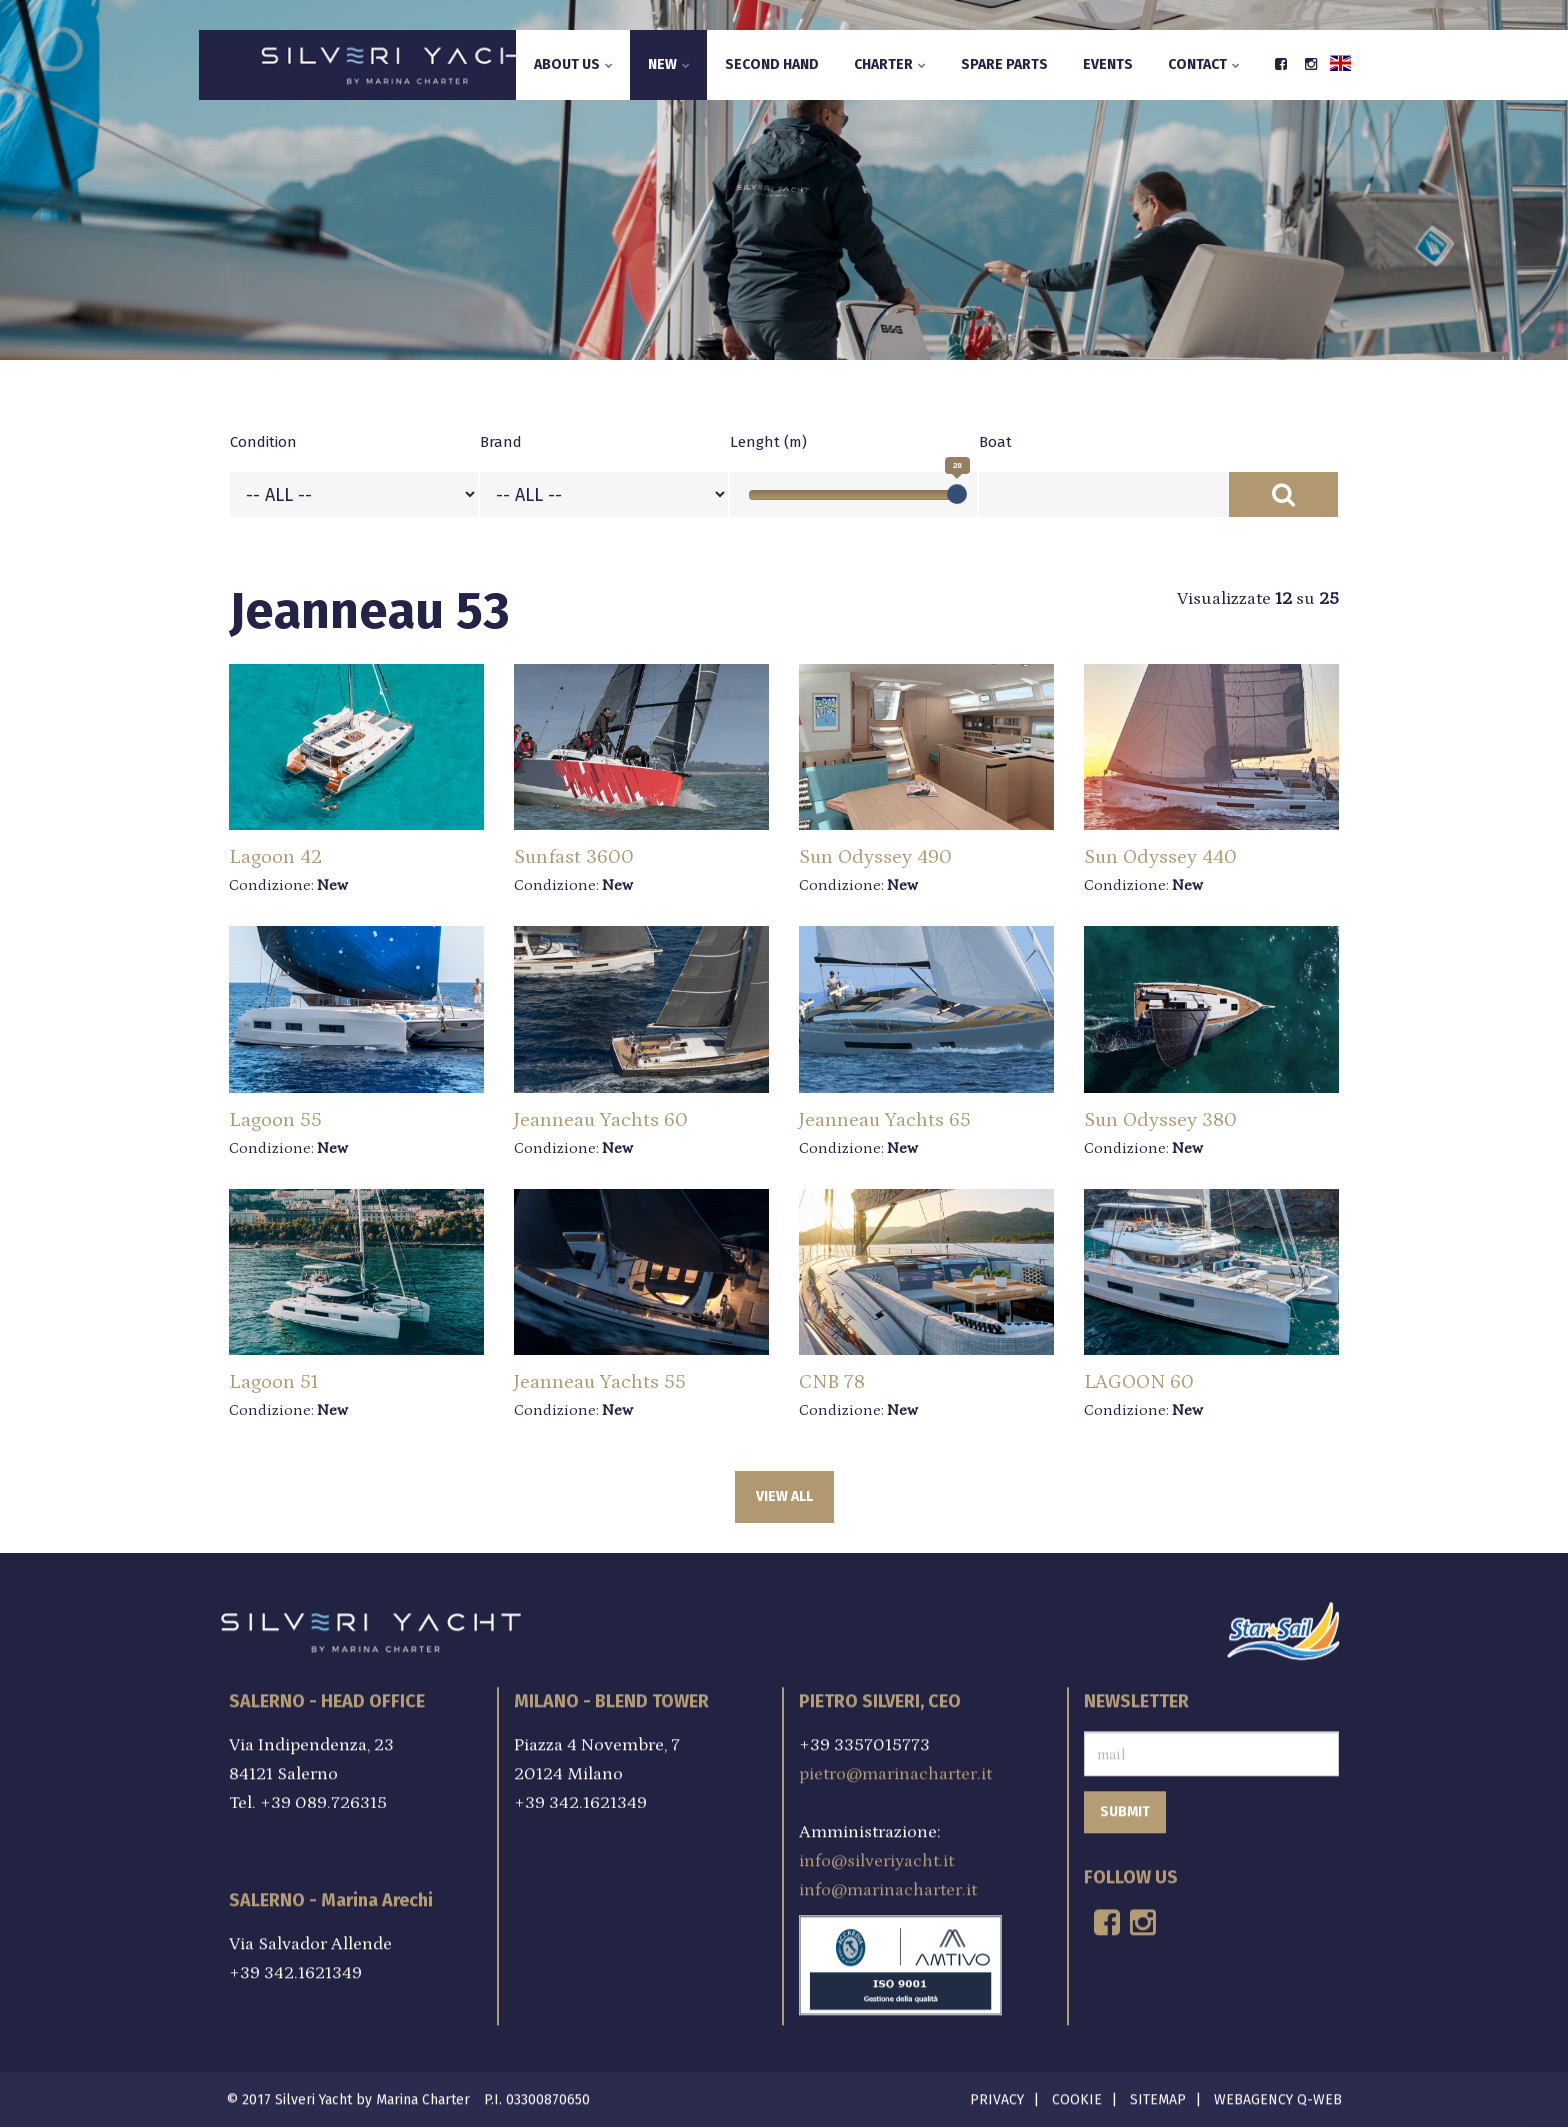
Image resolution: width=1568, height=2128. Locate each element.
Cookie (1077, 2093)
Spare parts (1004, 64)
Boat (995, 442)
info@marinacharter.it (888, 1884)
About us (573, 64)
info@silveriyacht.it (876, 1855)
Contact (1204, 64)
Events (1108, 64)
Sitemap (1158, 2093)
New (669, 64)
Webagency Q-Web (1278, 2093)
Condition (263, 442)
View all (784, 1496)
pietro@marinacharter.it (895, 1768)
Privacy (997, 2093)
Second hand (772, 64)
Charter (890, 64)
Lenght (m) (768, 442)
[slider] (957, 494)
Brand (501, 442)
